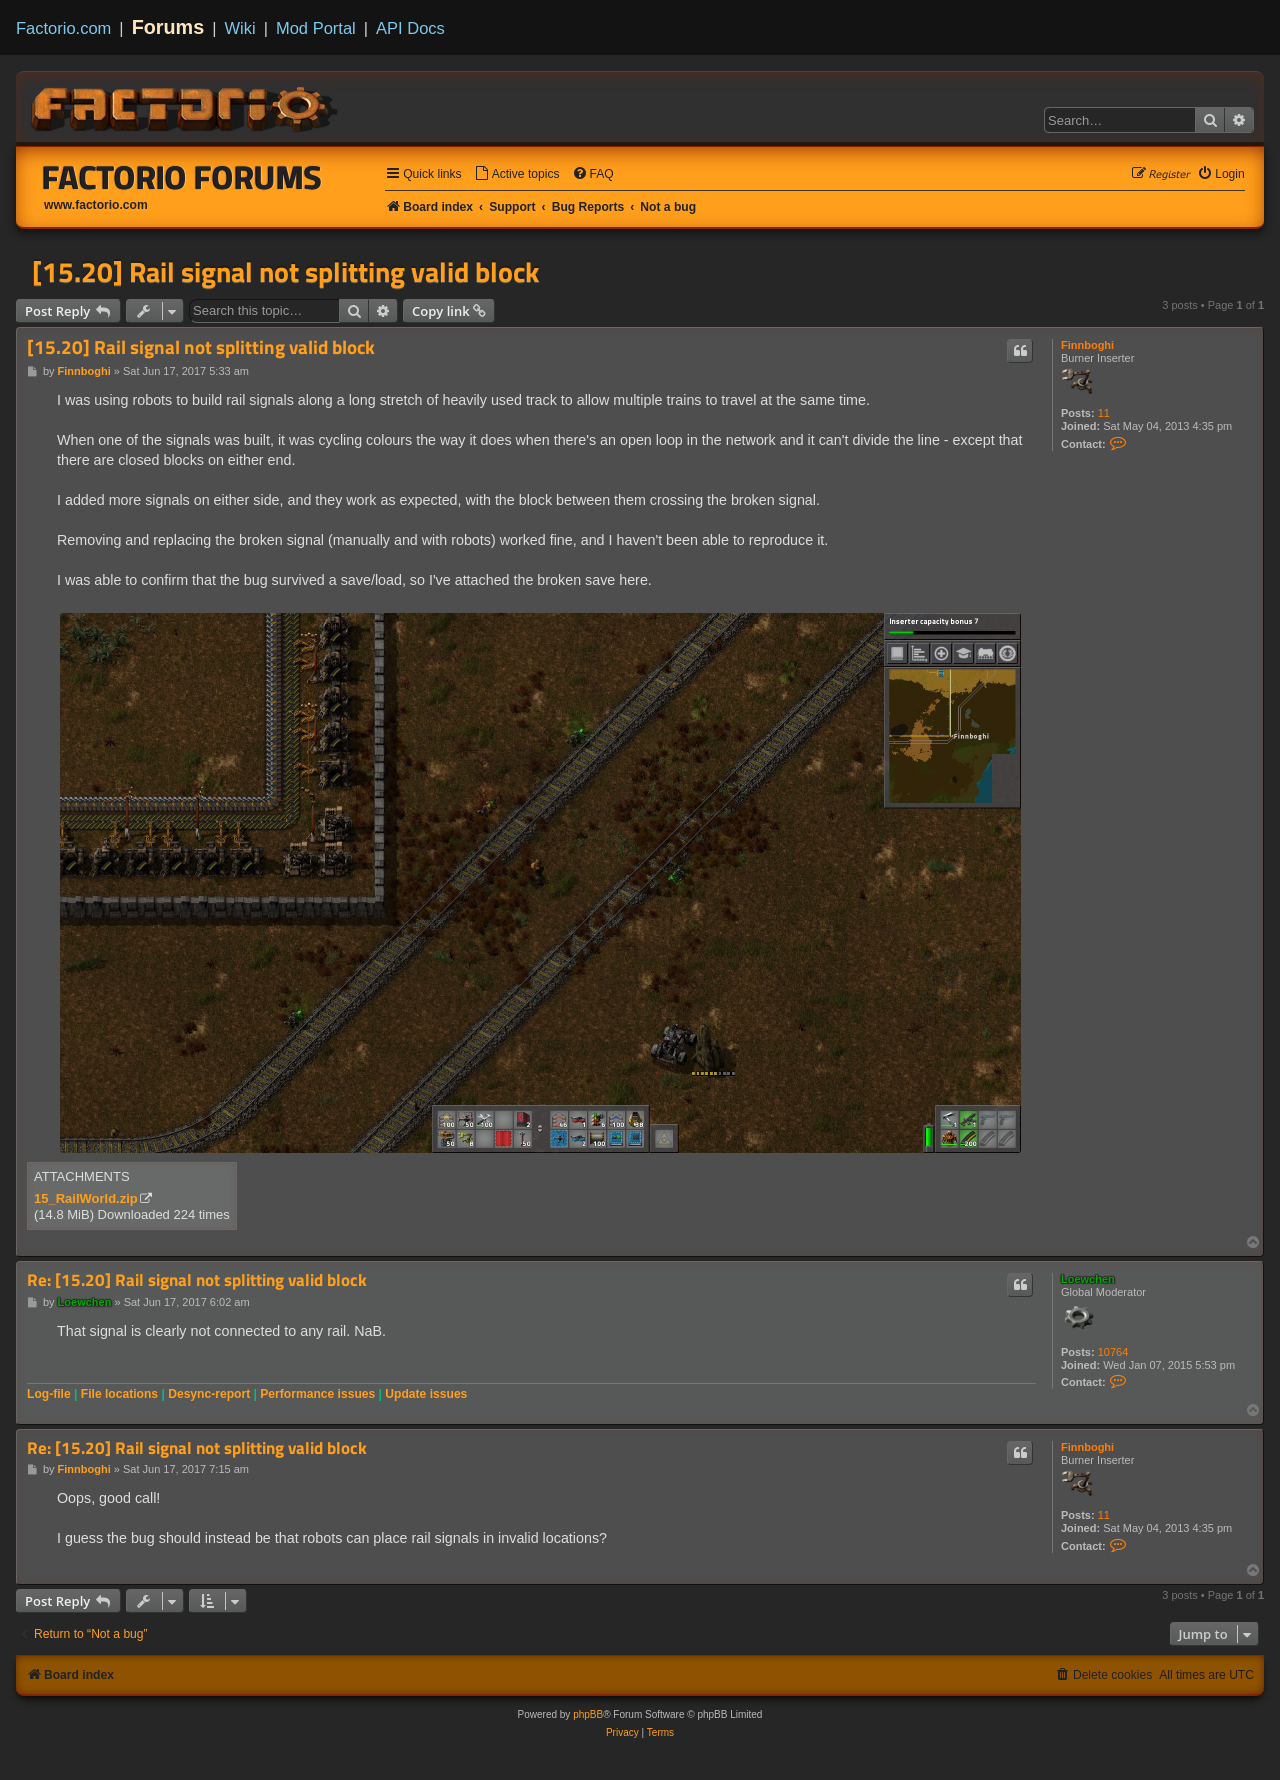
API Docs (410, 28)
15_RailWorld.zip (86, 1198)
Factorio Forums (182, 177)
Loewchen (1088, 1279)
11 (1104, 413)
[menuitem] (517, 174)
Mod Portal (316, 28)
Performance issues (317, 1394)
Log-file (49, 1394)
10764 (1113, 1352)
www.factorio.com (96, 205)
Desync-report (209, 1394)
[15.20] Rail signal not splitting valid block (285, 272)
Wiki (240, 28)
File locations (119, 1394)
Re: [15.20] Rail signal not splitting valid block (197, 1280)
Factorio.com (63, 28)
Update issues (426, 1394)
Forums (168, 27)
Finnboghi (1087, 345)
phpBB (588, 1714)
